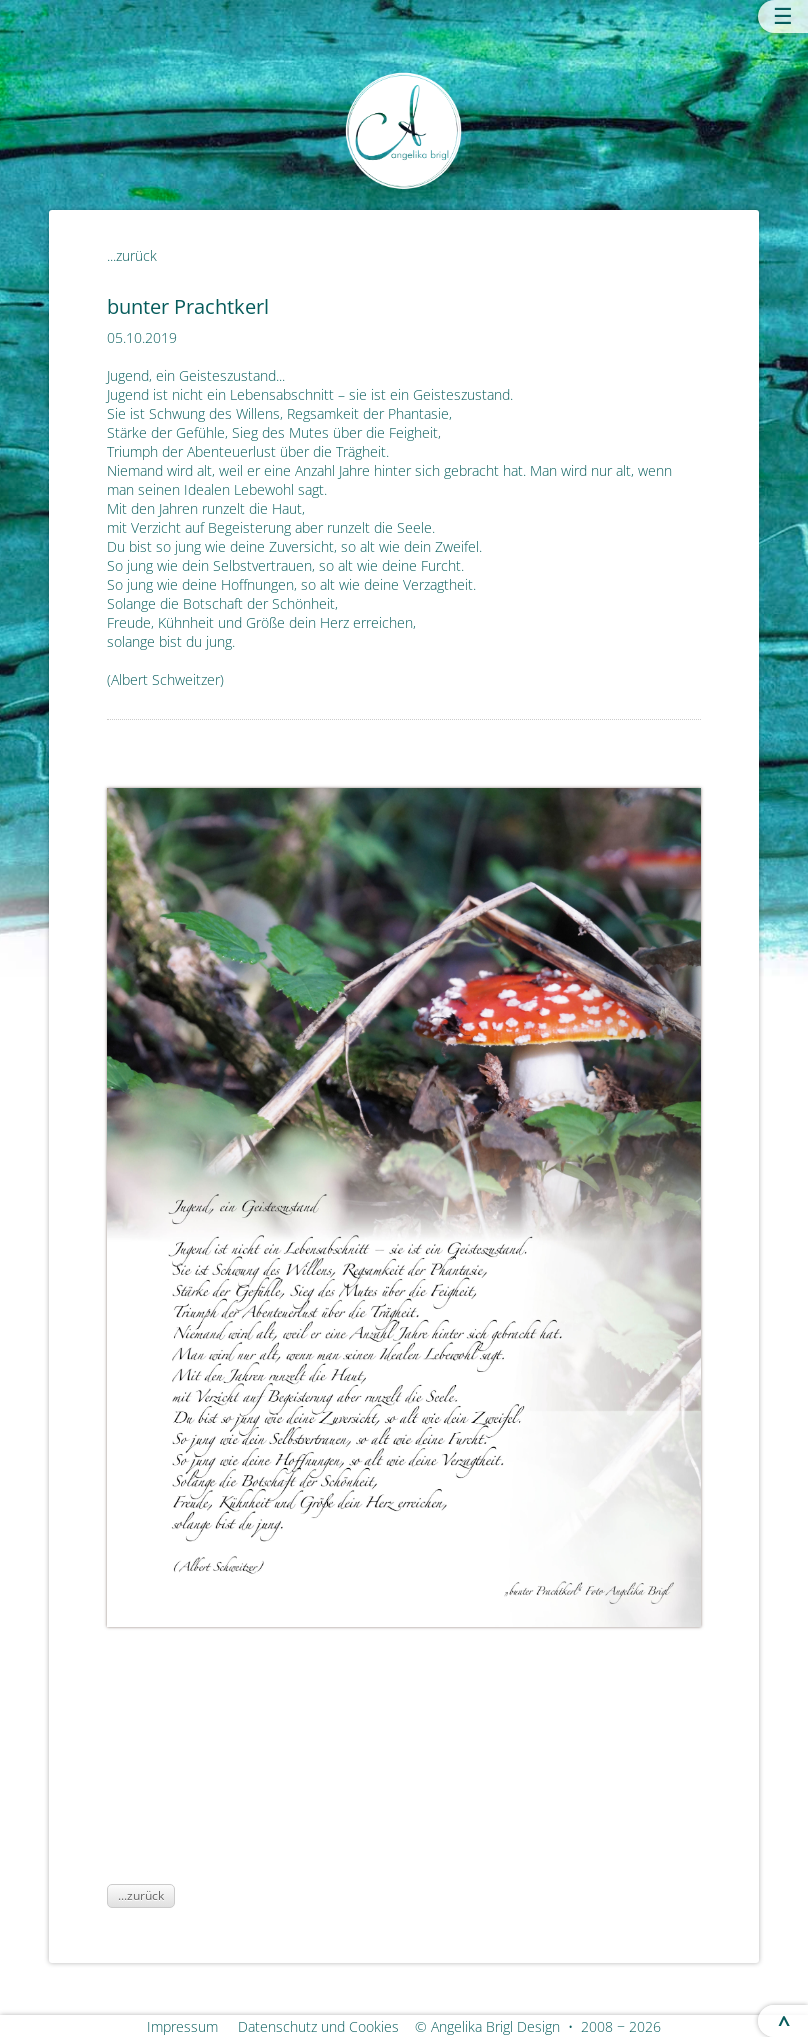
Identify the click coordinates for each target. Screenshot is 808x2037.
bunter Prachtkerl (188, 306)
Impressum (190, 2026)
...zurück (132, 255)
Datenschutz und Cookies (324, 2026)
